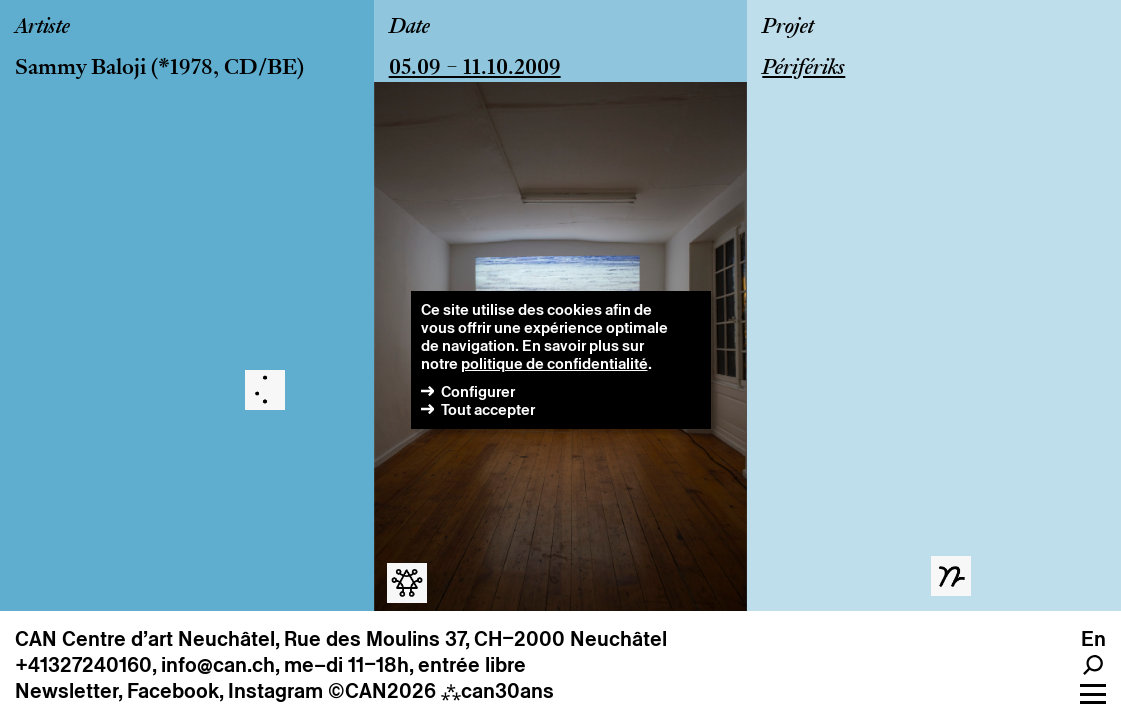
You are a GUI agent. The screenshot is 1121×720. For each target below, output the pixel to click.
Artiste (42, 28)
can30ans (497, 691)
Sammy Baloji (80, 69)
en (1093, 639)
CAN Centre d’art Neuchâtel (145, 639)
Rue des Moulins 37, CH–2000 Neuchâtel (475, 639)
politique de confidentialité (554, 363)
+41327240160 (83, 665)
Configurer (478, 391)
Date (409, 28)
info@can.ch (218, 665)
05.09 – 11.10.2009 (475, 69)
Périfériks (803, 69)
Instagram (275, 691)
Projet (788, 28)
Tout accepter (488, 409)
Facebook (173, 691)
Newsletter (66, 691)
